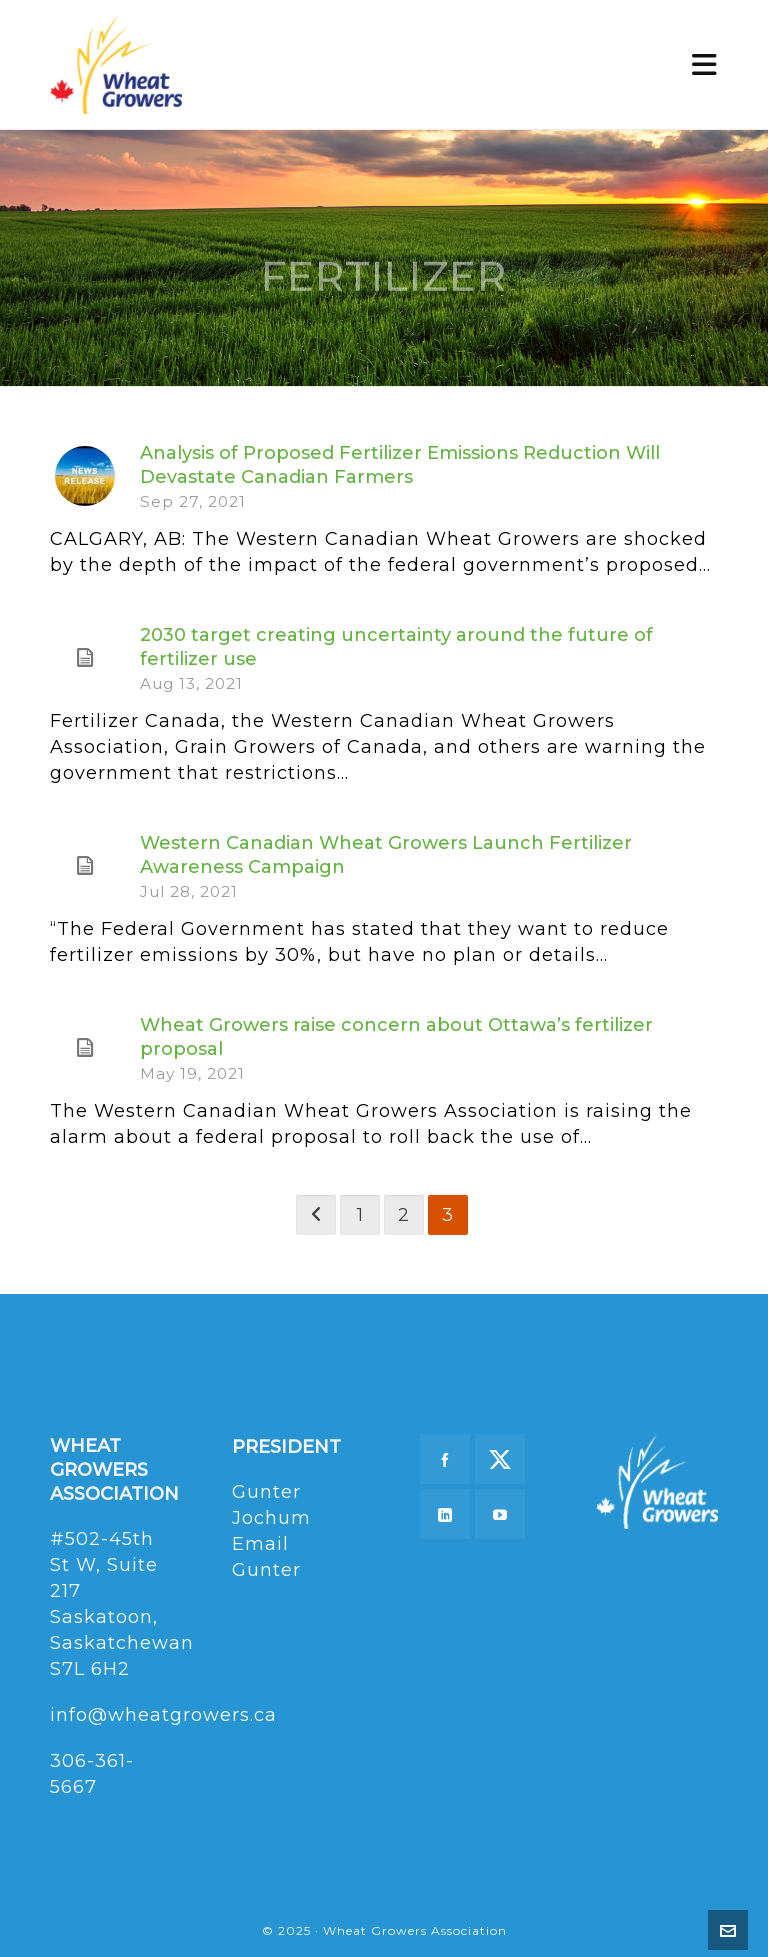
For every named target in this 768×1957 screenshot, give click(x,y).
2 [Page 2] (404, 1215)
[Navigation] (705, 65)
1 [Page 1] (360, 1215)
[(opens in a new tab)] (85, 658)
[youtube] (500, 1514)
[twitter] (500, 1459)
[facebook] (445, 1459)
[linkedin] (445, 1514)
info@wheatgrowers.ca (163, 1715)
